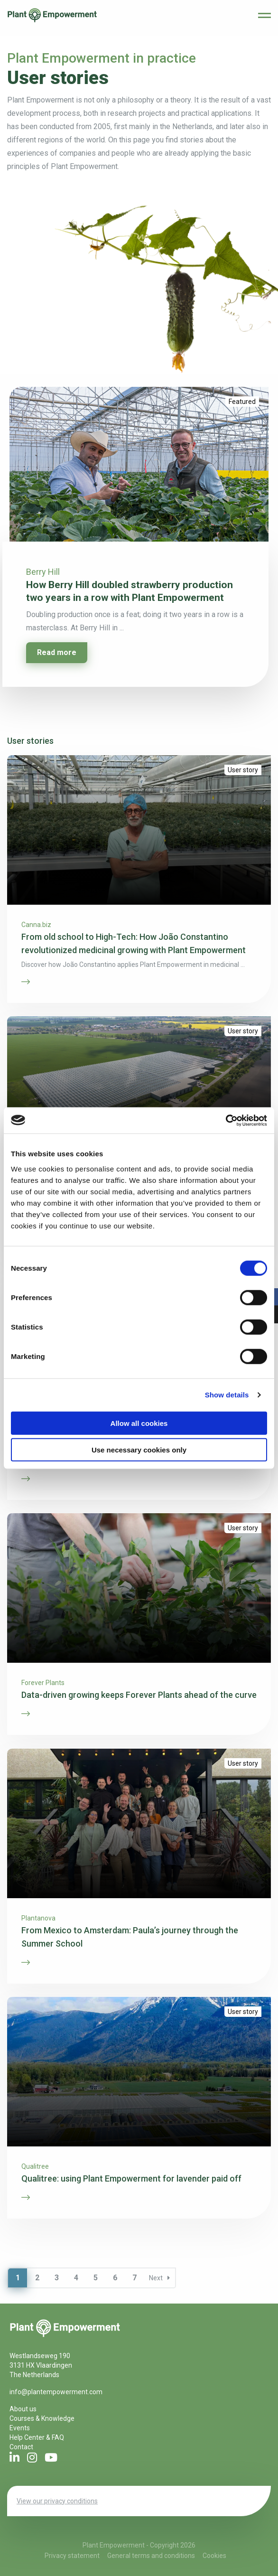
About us (23, 2409)
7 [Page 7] (134, 2277)
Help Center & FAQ (36, 2437)
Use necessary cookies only (139, 1450)
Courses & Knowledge (41, 2418)
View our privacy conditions (57, 2501)
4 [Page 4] (76, 2277)
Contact (21, 2447)
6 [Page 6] (115, 2277)
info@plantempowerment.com (55, 2392)
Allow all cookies (139, 1423)
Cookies (214, 2555)
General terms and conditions (151, 2555)
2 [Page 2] (37, 2277)
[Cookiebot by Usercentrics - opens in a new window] (225, 1120)
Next (159, 2278)
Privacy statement (72, 2555)
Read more (56, 652)
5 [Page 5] (95, 2277)
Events (19, 2428)
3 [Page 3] (57, 2277)
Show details (227, 1395)
